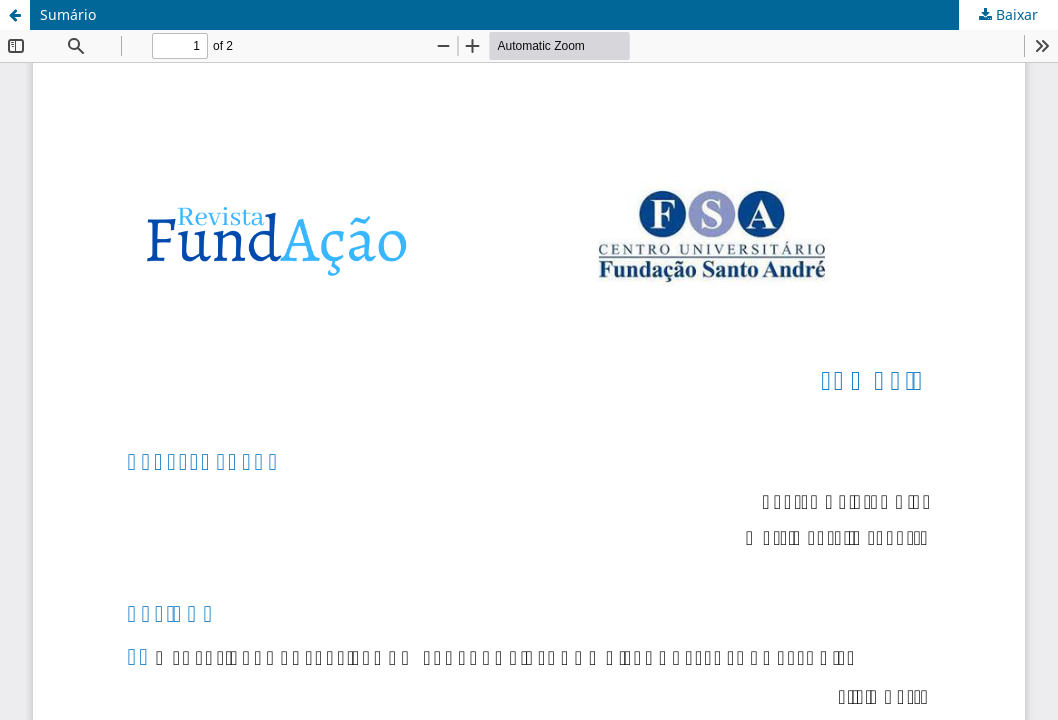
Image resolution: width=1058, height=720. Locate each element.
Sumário (68, 14)
